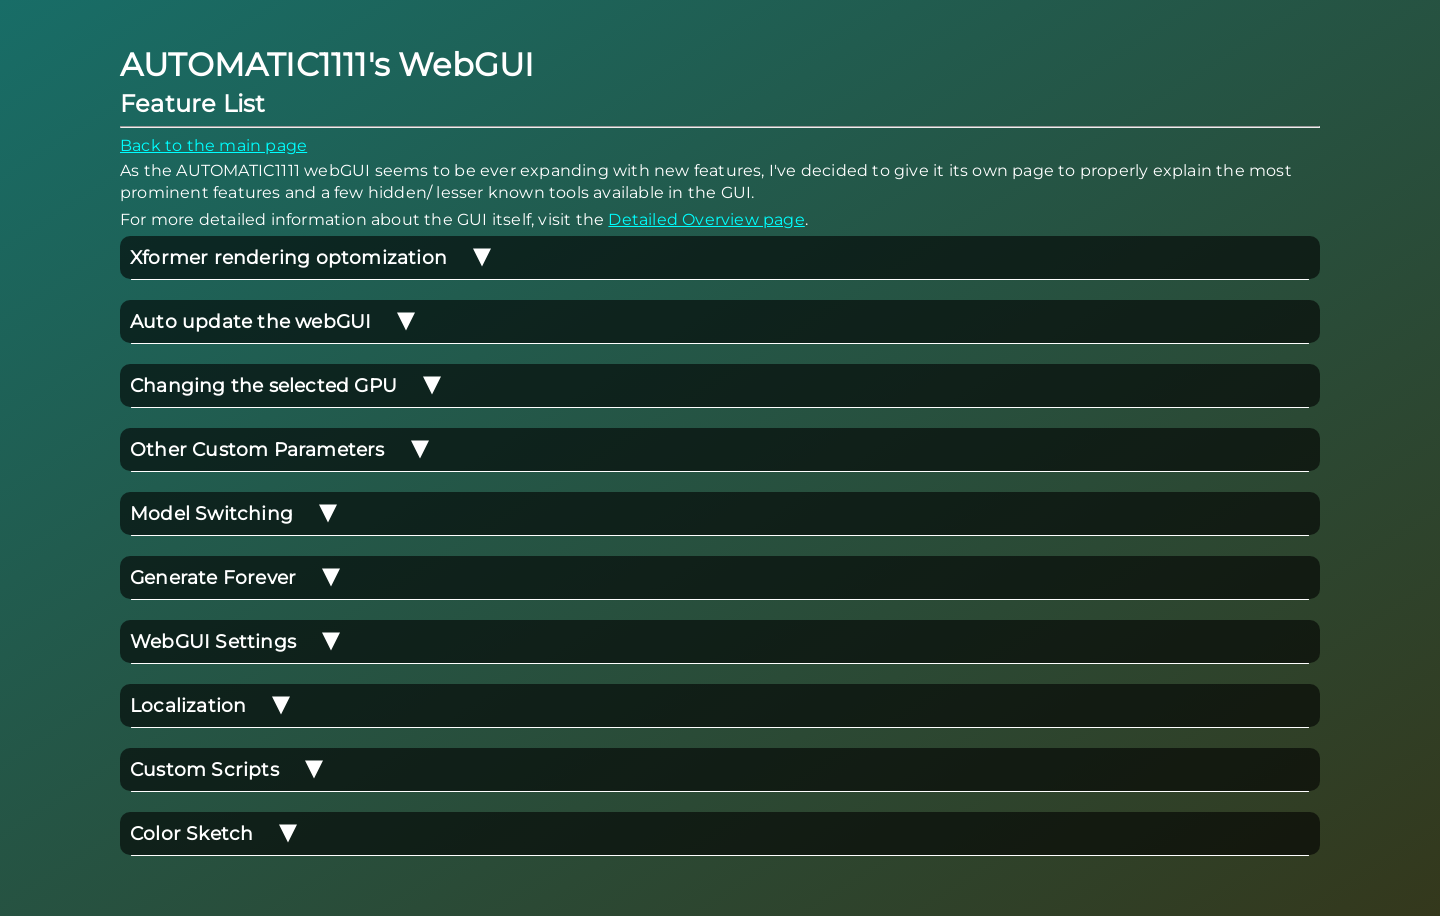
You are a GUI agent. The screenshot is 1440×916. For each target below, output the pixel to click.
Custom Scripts (227, 769)
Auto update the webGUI (273, 321)
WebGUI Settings (235, 641)
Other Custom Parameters (280, 449)
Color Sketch (214, 833)
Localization (210, 705)
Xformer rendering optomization (311, 257)
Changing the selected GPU (286, 385)
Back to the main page (213, 145)
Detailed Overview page (706, 219)
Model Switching (234, 513)
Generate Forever (235, 577)
